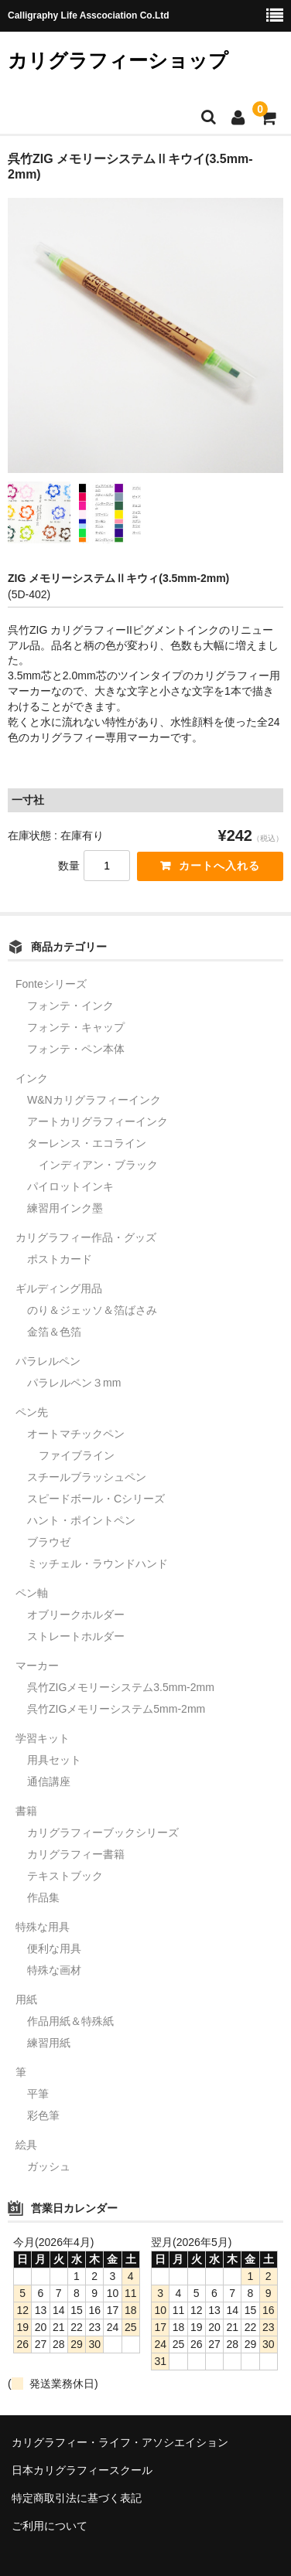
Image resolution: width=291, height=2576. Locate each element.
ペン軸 (31, 1593)
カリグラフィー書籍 (76, 1854)
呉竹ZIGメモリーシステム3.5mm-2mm (120, 1687)
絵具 (26, 2145)
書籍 (26, 1811)
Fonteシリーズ (51, 984)
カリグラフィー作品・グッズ (85, 1237)
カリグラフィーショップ (118, 60)
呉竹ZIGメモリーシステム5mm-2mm (116, 1709)
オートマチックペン (76, 1434)
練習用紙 (48, 2043)
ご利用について (49, 2526)
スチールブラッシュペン (86, 1477)
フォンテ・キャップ (76, 1027)
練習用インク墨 (65, 1208)
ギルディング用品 (58, 1288)
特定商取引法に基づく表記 (77, 2498)
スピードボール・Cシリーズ (96, 1498)
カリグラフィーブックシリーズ (103, 1832)
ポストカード (59, 1259)
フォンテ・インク (70, 1005)
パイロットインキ (70, 1186)
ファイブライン (77, 1455)
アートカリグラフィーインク (97, 1121)
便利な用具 (54, 1948)
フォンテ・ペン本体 (76, 1049)
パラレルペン (47, 1361)
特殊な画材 (54, 1970)
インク (31, 1078)
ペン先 (31, 1412)
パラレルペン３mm (74, 1382)
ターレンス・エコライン (86, 1143)
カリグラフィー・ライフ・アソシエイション (120, 2442)
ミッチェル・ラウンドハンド (97, 1563)
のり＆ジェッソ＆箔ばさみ (92, 1310)
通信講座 (48, 1781)
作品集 (43, 1897)
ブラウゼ (48, 1542)
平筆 (38, 2094)
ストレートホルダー (76, 1636)
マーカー (37, 1665)
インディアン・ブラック (98, 1165)
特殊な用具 (42, 1927)
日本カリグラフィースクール (82, 2470)
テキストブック (65, 1876)
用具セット (54, 1760)
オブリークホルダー (76, 1614)
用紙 (26, 1999)
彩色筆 (43, 2115)
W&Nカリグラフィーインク (94, 1100)
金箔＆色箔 (54, 1331)
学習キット (42, 1738)
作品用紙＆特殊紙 (70, 2021)
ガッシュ (48, 2166)
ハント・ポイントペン (81, 1520)
